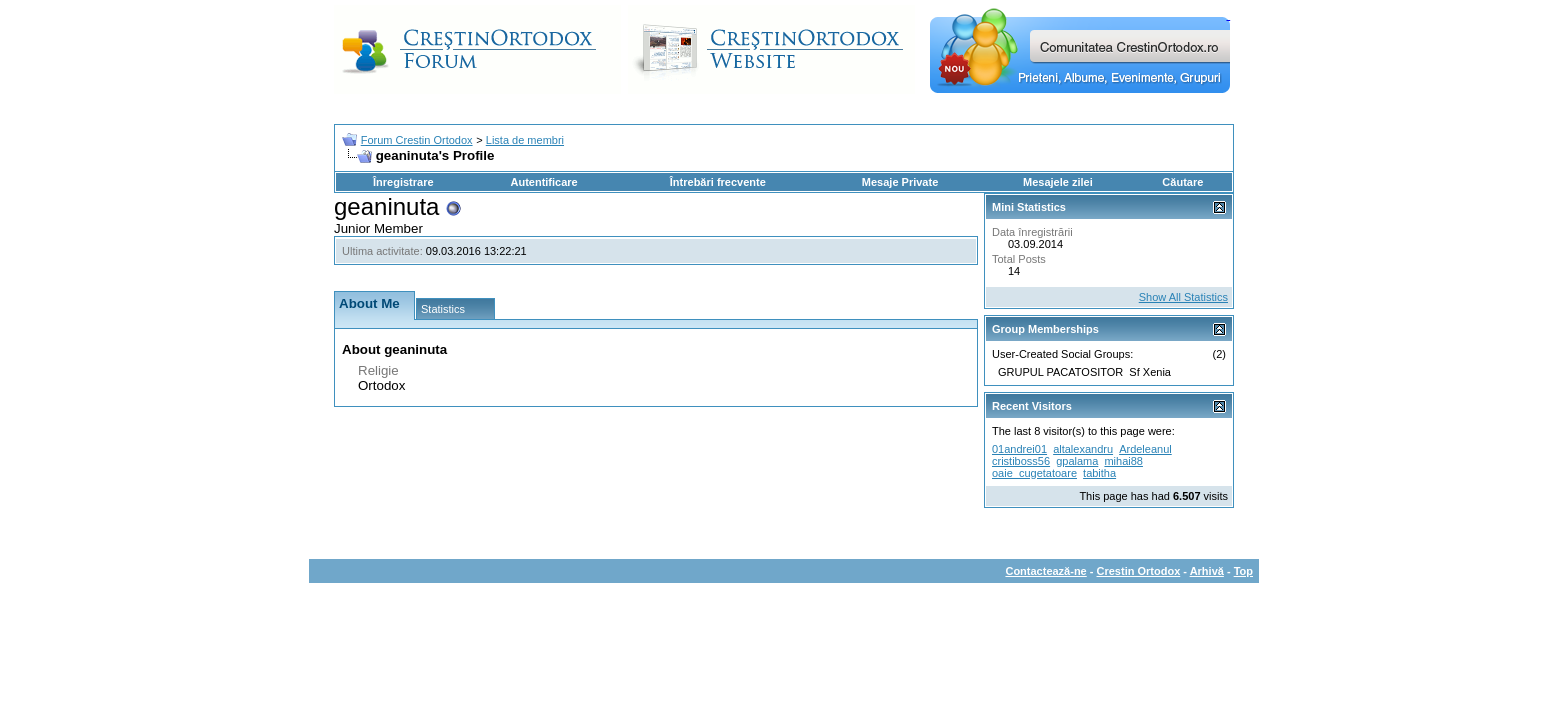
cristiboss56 (1021, 461)
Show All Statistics (1183, 297)
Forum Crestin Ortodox (417, 140)
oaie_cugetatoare (1034, 473)
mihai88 (1123, 461)
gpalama (1077, 461)
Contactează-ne (1045, 571)
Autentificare (543, 182)
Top (1243, 571)
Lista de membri (525, 140)
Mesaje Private (900, 182)
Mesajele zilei (1058, 182)
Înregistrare (403, 182)
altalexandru (1083, 449)
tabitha (1099, 473)
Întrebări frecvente (718, 182)
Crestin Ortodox (1139, 571)
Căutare (1182, 182)
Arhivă (1207, 571)
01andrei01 (1019, 449)
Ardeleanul (1145, 449)
